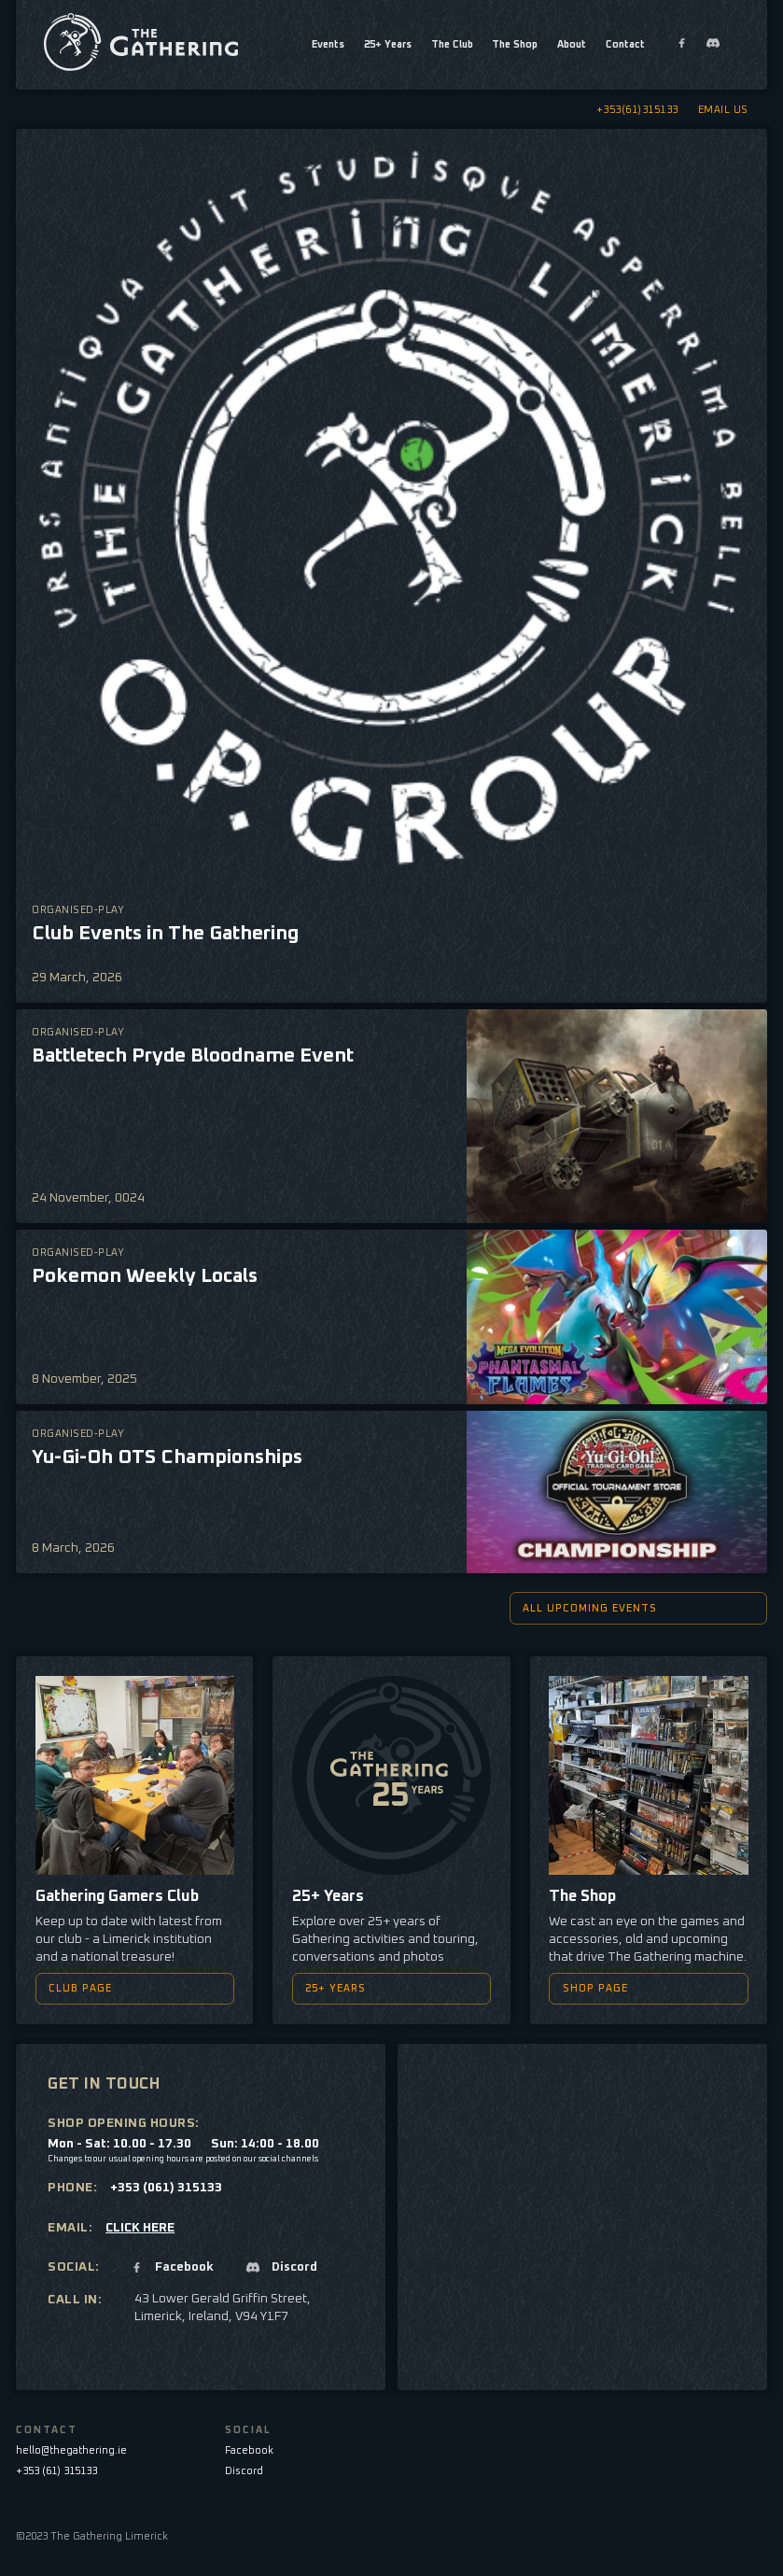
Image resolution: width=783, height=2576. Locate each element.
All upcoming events (630, 1608)
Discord (244, 2471)
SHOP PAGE (641, 1988)
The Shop (515, 44)
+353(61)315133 (637, 110)
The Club (452, 44)
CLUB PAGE (126, 1988)
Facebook (249, 2450)
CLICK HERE (140, 2227)
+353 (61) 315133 (56, 2471)
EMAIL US (723, 110)
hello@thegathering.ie (71, 2450)
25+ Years (388, 44)
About (571, 44)
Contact (625, 44)
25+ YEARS (383, 1988)
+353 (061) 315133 (166, 2187)
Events (328, 44)
